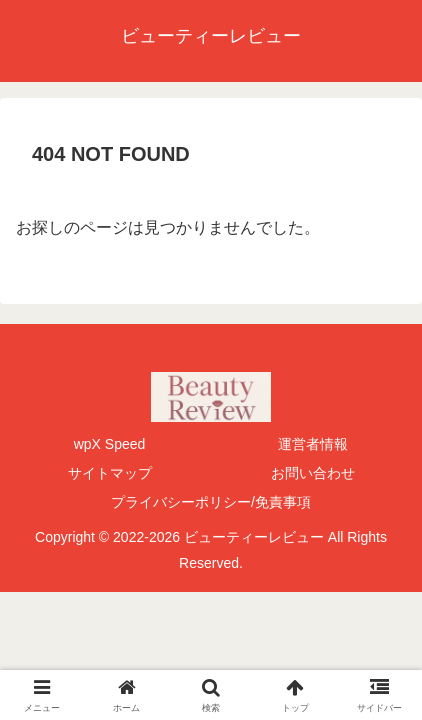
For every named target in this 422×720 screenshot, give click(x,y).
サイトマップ (110, 473)
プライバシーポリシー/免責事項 (211, 502)
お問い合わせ (313, 473)
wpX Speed (110, 444)
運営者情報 (313, 444)
